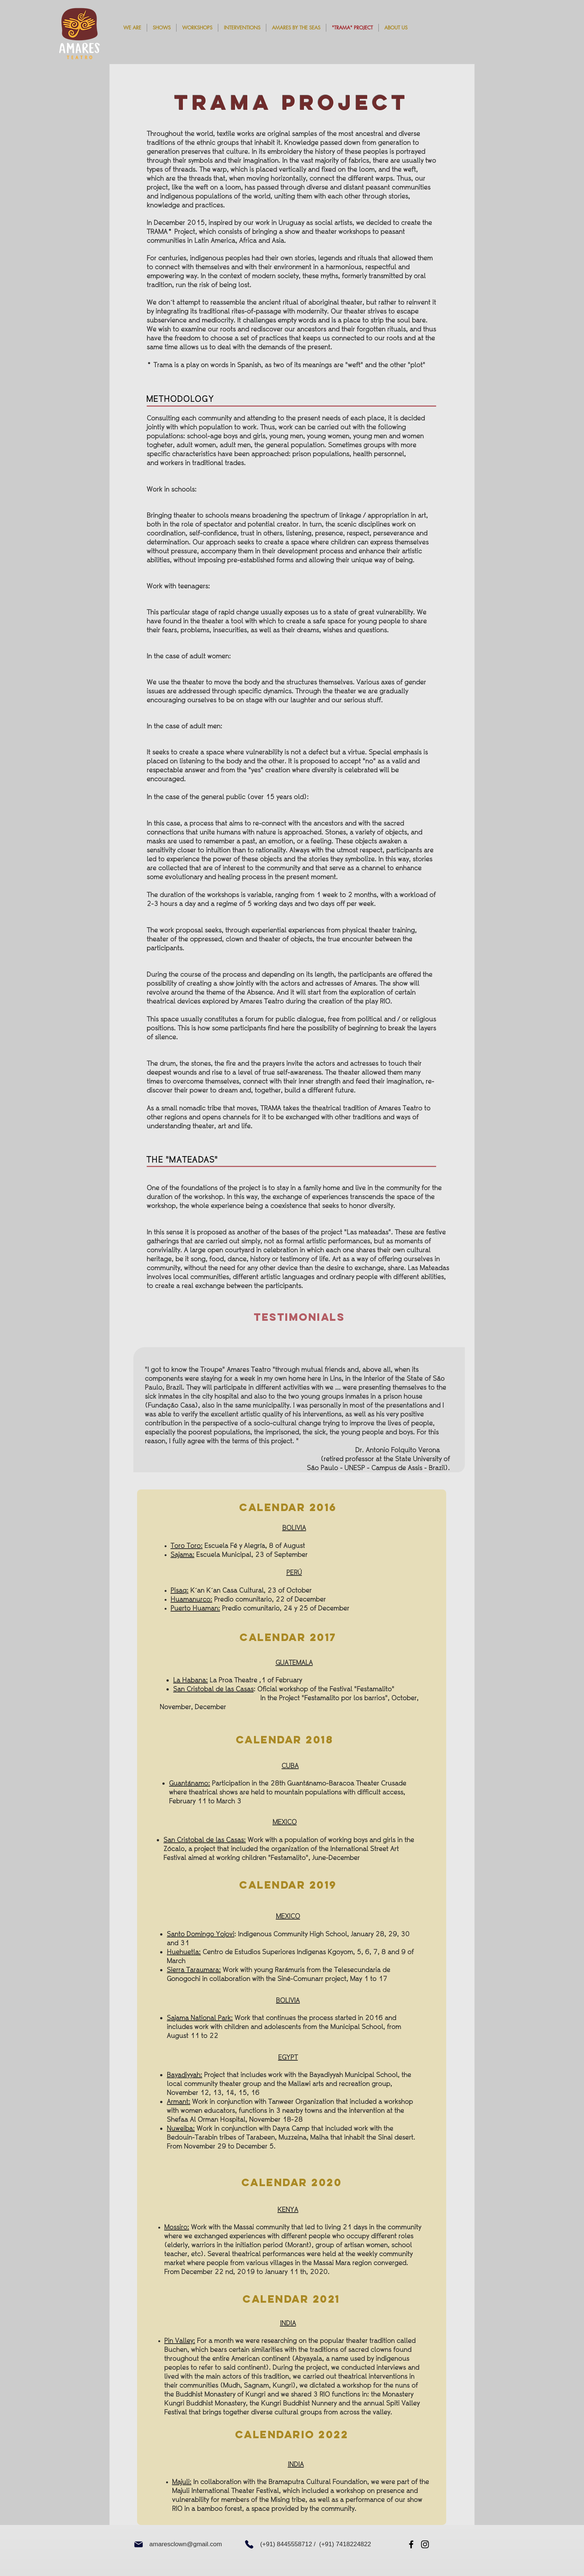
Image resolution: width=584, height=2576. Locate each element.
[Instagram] (425, 2544)
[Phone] (249, 2544)
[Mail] (138, 2544)
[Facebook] (411, 2544)
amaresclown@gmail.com (185, 2544)
